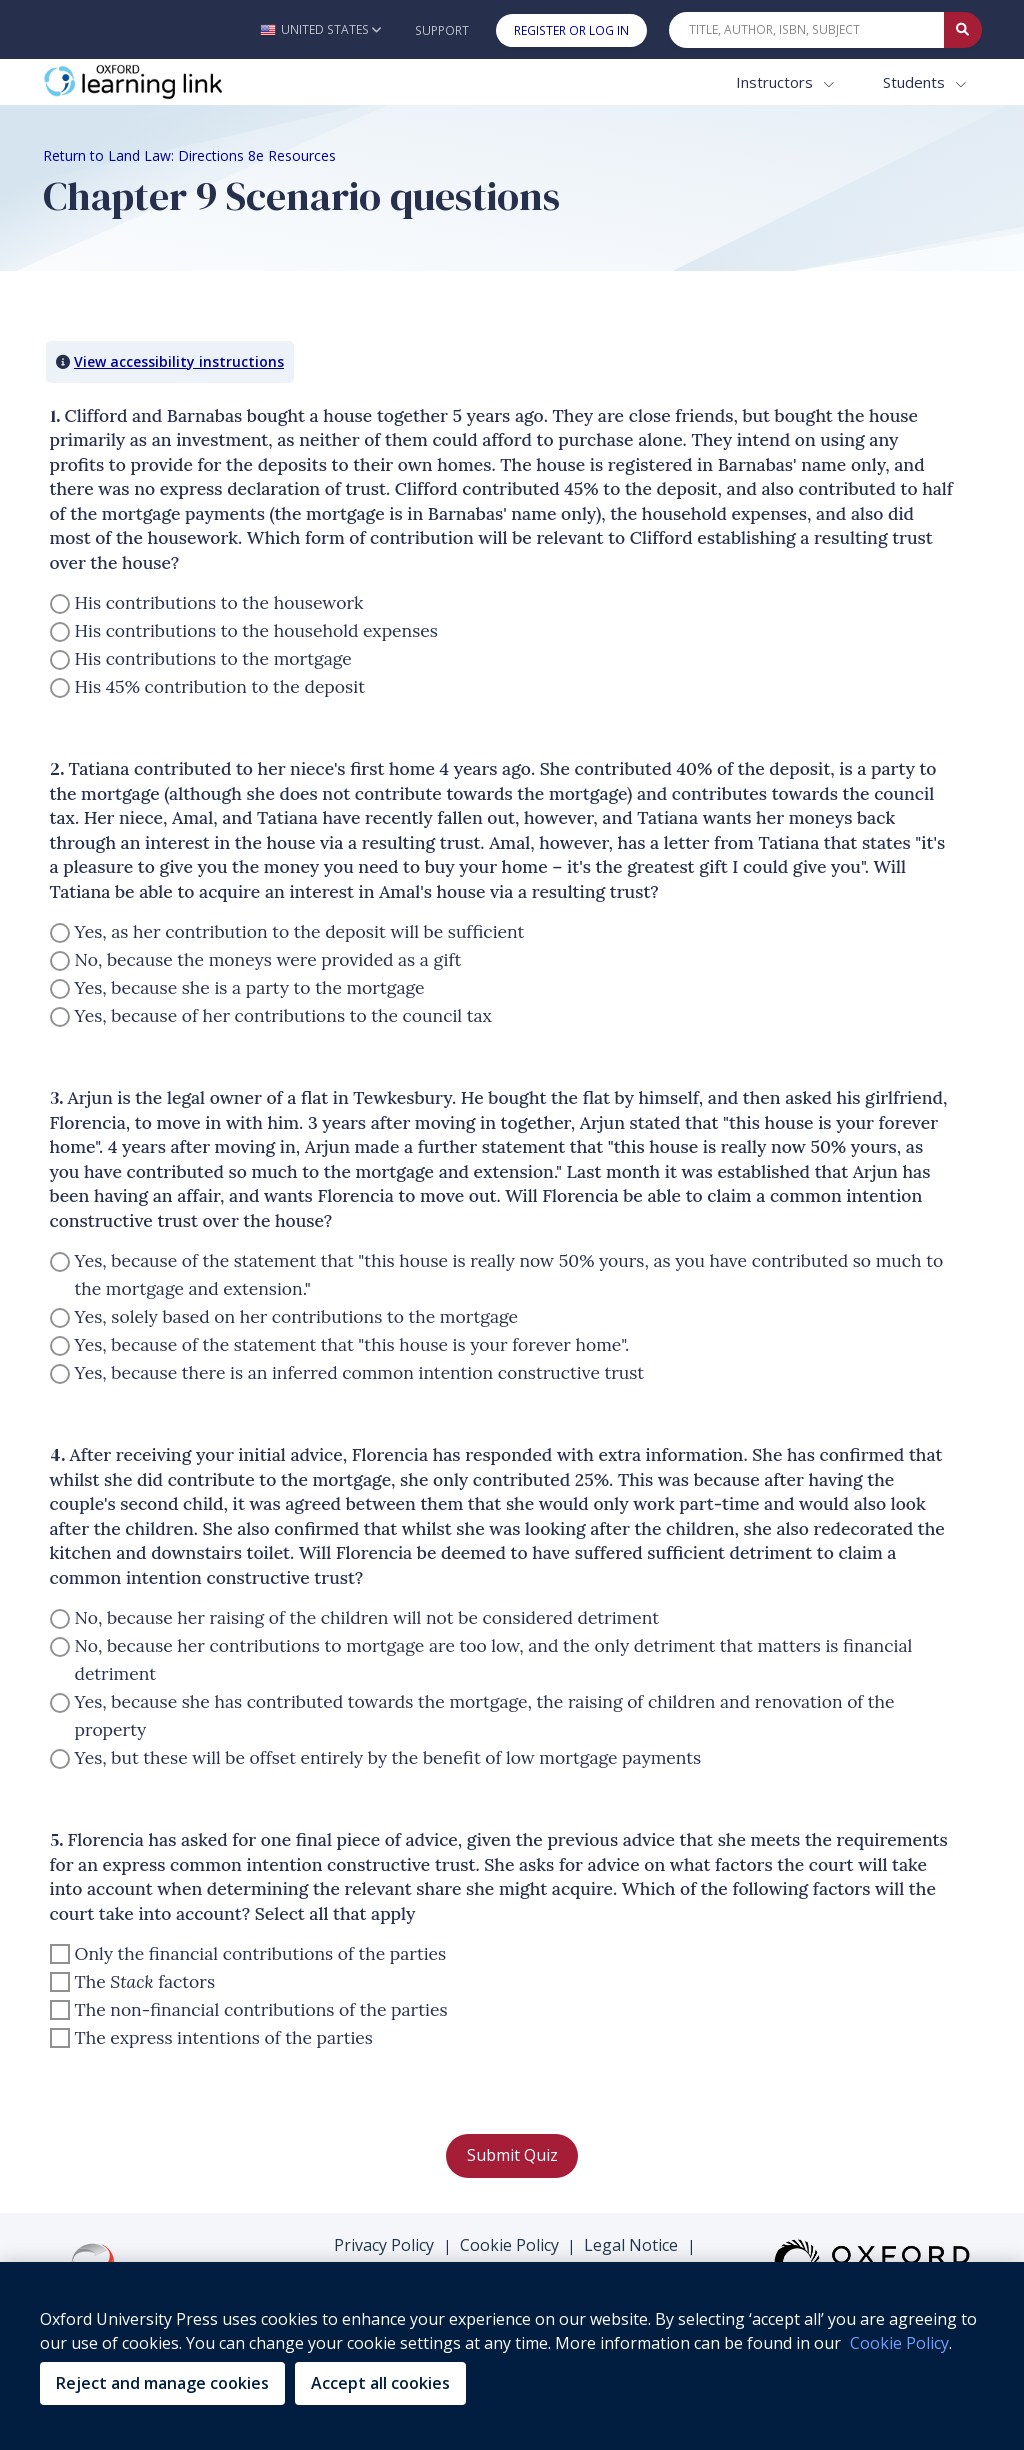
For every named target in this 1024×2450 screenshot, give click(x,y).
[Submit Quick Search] (963, 30)
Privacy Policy (384, 2245)
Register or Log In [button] (571, 30)
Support (442, 30)
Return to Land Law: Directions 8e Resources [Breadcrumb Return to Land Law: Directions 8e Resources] (189, 155)
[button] (320, 29)
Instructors (776, 82)
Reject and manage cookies (162, 2383)
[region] (512, 2356)
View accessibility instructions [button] (179, 361)
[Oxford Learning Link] (193, 82)
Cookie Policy (509, 2245)
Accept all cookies (380, 2383)
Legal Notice (631, 2245)
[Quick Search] (807, 30)
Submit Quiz (512, 2155)
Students (916, 82)
